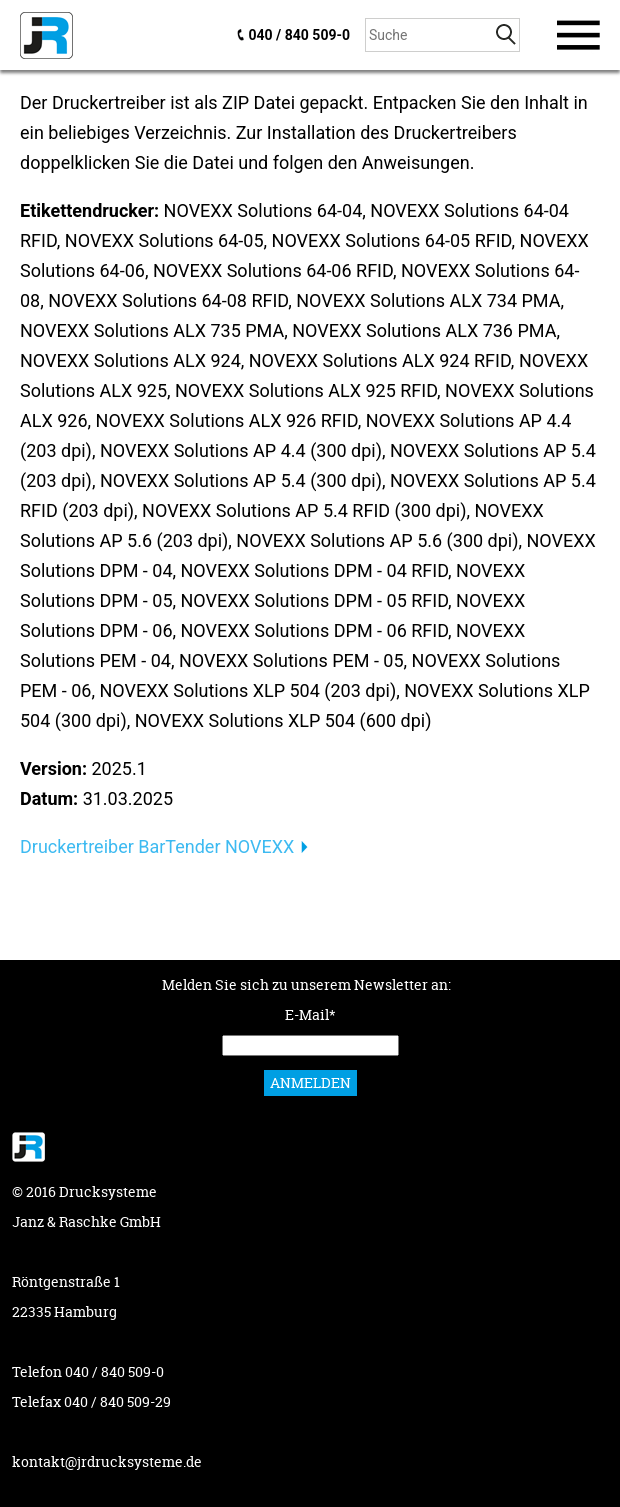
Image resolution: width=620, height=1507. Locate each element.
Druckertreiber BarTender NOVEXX (157, 846)
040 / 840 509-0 (299, 35)
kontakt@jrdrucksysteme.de (107, 1461)
